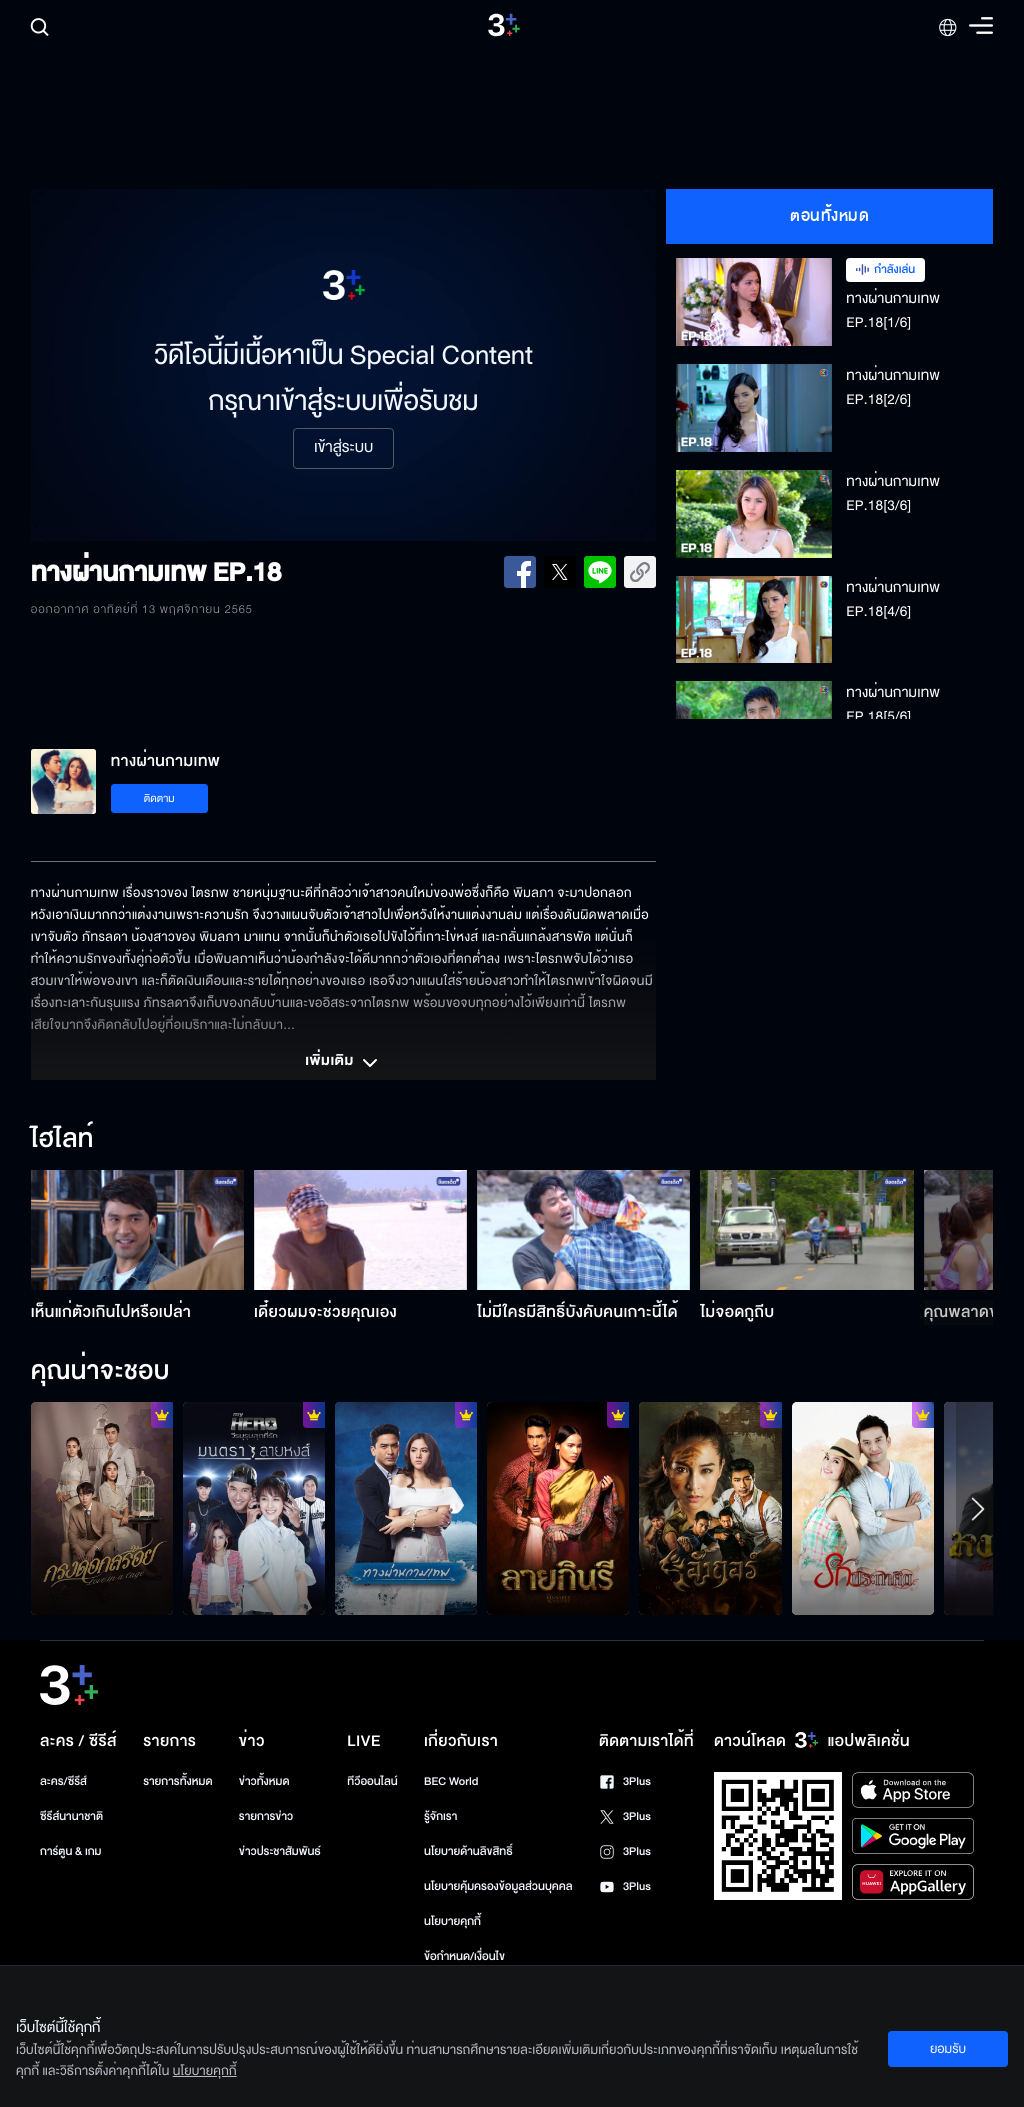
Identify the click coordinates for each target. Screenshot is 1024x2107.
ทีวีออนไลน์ (372, 1781)
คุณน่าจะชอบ (100, 1372)
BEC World (451, 1781)
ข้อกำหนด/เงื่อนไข (464, 1956)
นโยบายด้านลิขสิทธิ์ (468, 1851)
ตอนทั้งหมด (829, 216)
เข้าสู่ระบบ (343, 448)
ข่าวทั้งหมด (264, 1781)
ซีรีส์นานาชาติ (71, 1816)
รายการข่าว (266, 1816)
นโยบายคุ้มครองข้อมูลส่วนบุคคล (498, 1886)
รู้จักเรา (440, 1816)
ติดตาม (159, 798)
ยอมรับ (948, 2049)
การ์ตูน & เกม (71, 1851)
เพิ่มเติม (343, 1063)
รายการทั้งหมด (177, 1781)
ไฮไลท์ (62, 1140)
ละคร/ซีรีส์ (63, 1781)
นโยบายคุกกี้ (452, 1921)
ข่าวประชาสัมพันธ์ (280, 1851)
